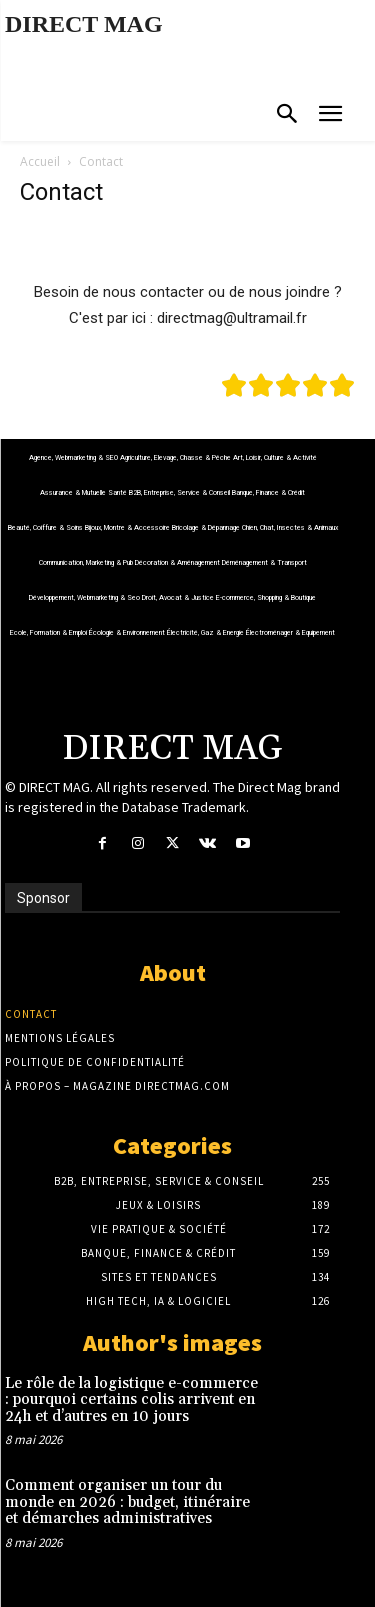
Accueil (40, 161)
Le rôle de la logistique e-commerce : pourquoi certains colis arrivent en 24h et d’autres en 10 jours (131, 1400)
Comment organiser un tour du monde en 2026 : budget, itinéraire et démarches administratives (127, 1502)
